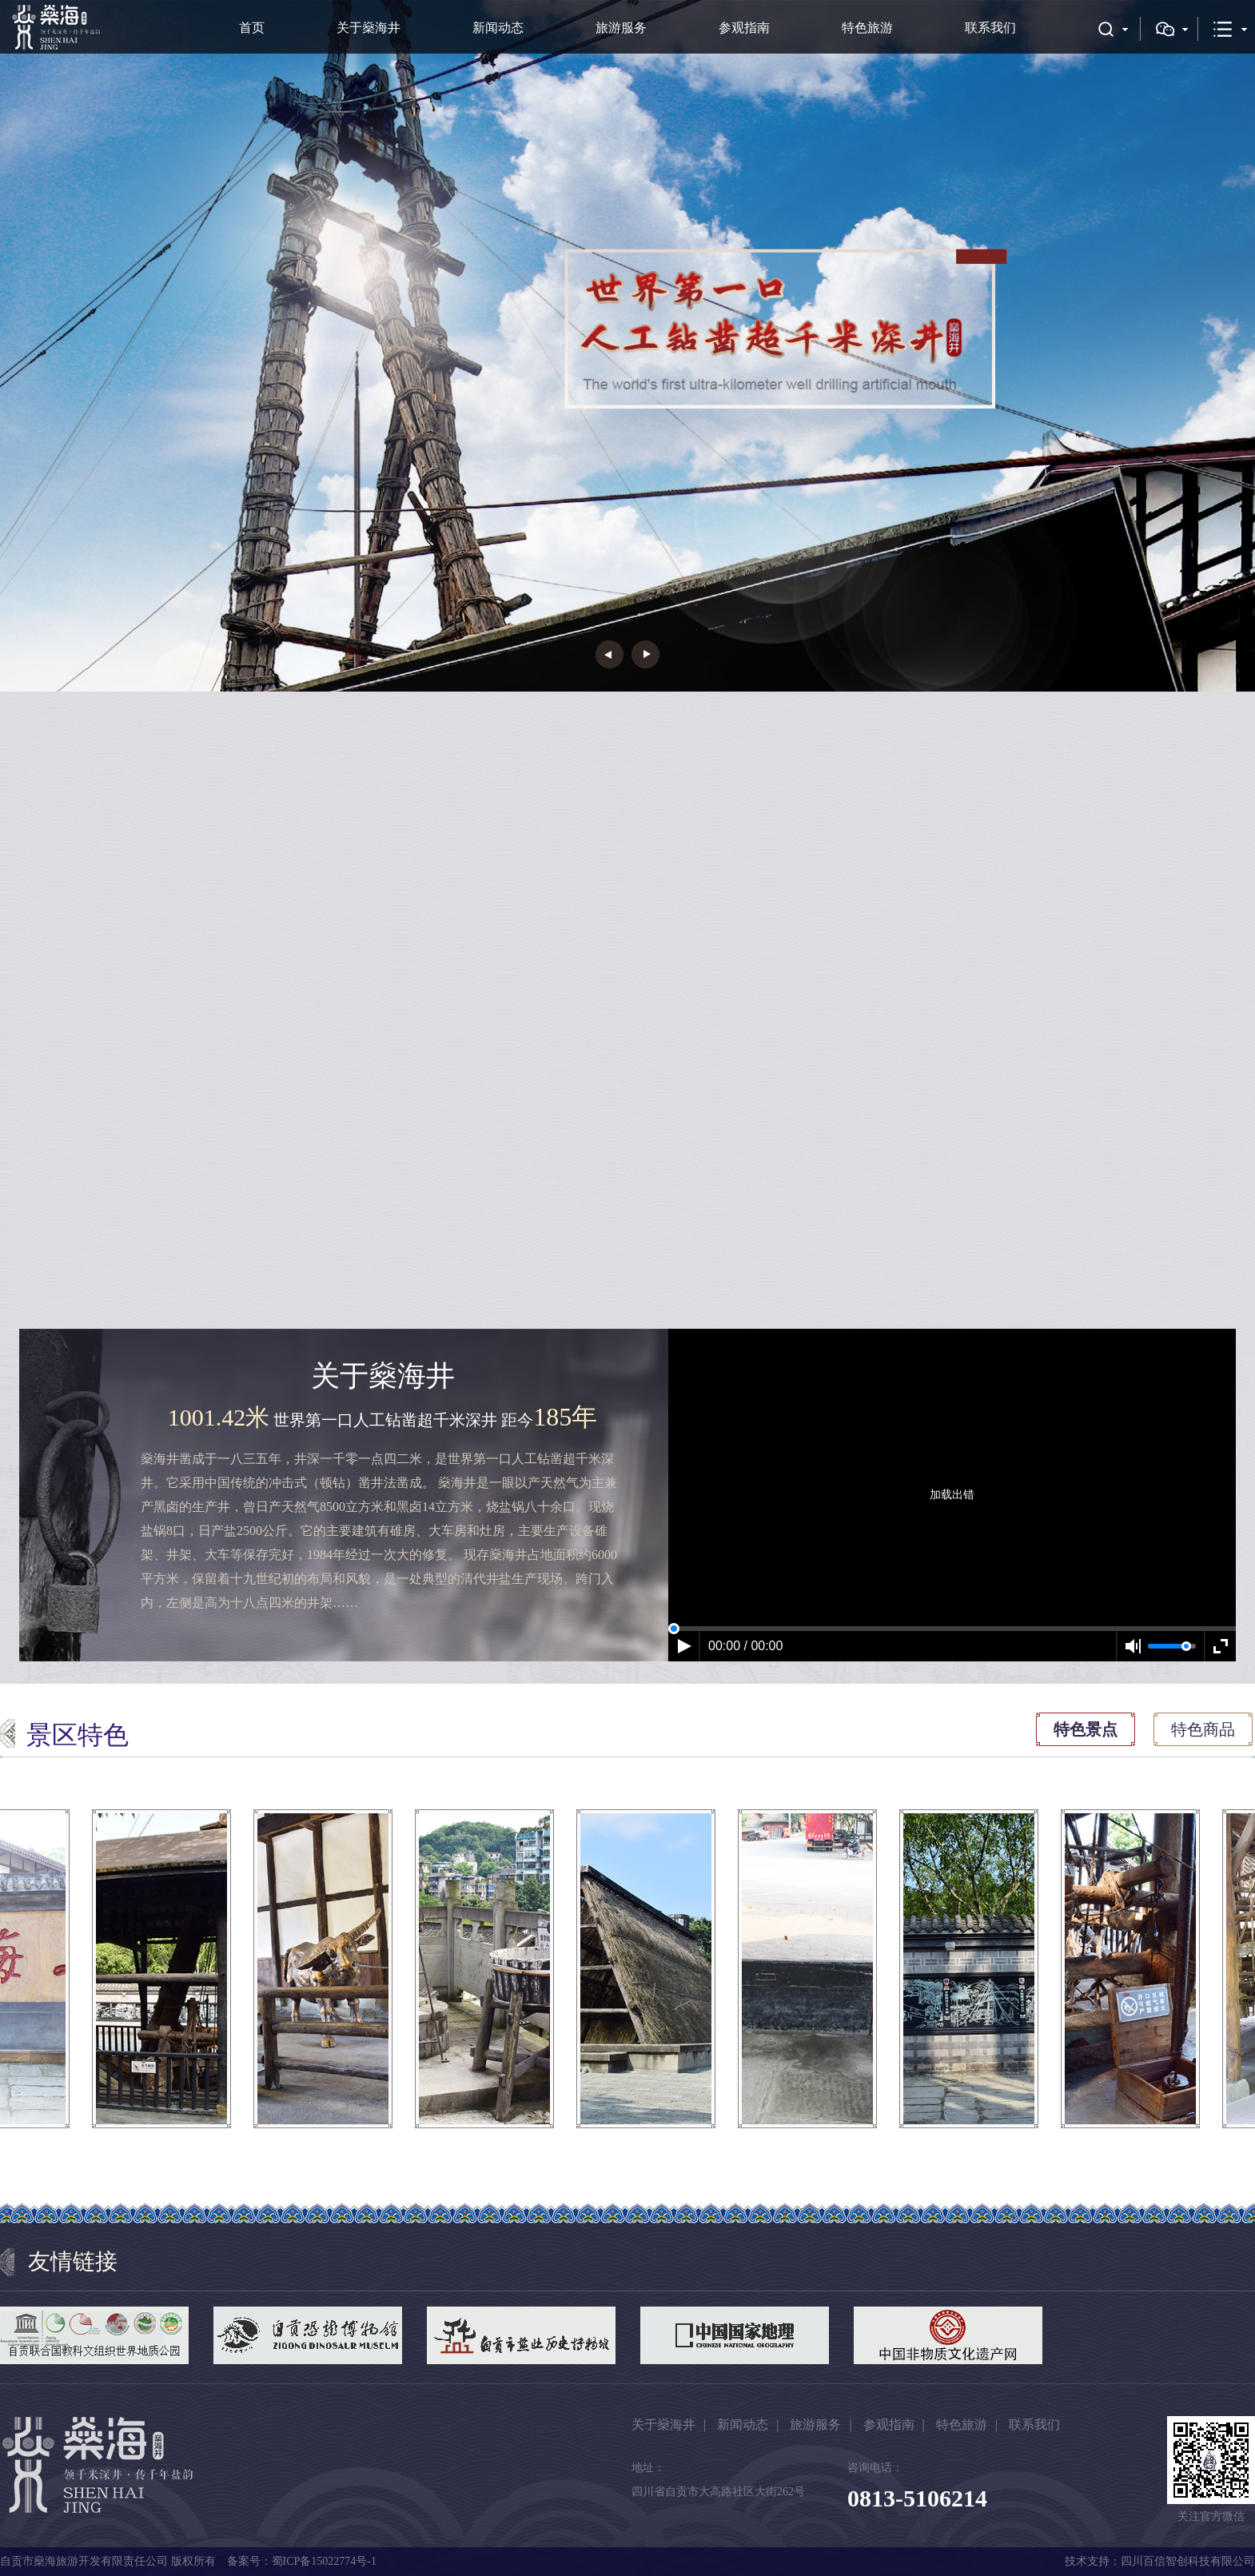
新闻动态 (498, 27)
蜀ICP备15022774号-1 (324, 2561)
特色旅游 (867, 27)
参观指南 (744, 27)
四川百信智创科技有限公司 (1188, 2561)
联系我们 (990, 27)
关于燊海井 (368, 27)
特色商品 (1203, 1729)
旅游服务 (621, 27)
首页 (252, 27)
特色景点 (1086, 1729)
